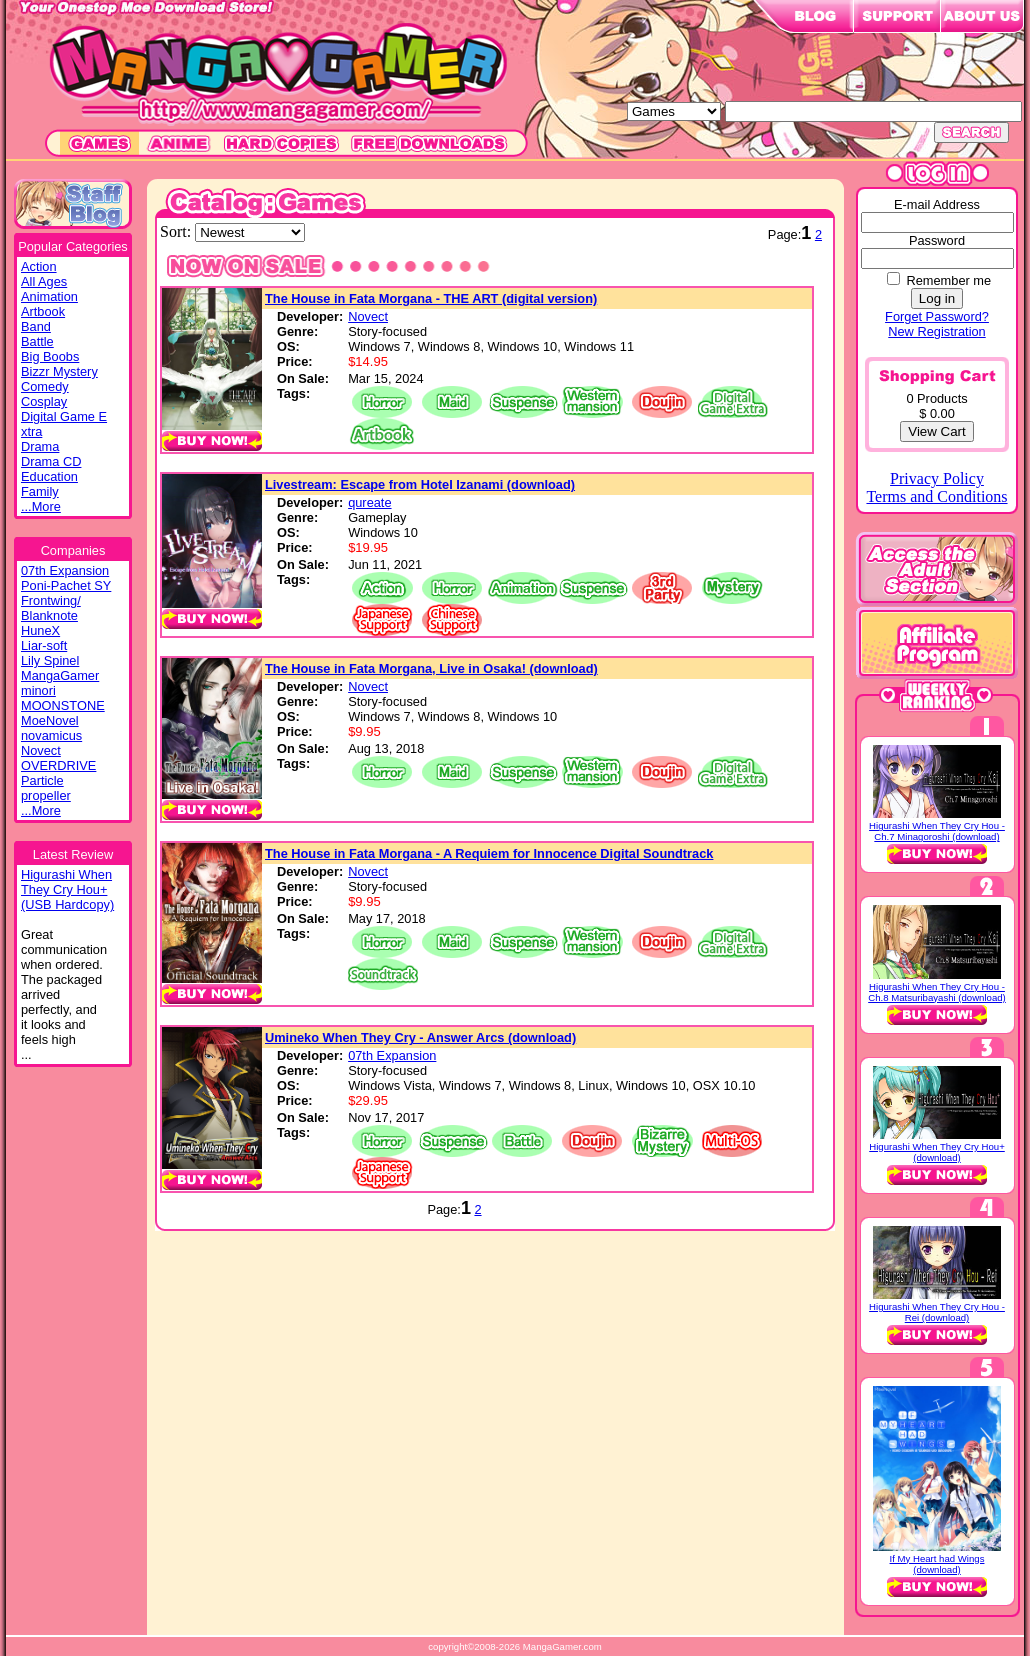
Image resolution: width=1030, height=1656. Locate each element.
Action (39, 266)
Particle (42, 780)
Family (40, 491)
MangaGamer (60, 675)
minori (38, 690)
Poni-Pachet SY (66, 585)
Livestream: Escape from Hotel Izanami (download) (420, 484)
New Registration (936, 331)
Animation (49, 296)
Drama (40, 446)
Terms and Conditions (936, 496)
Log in (937, 298)
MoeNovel (50, 720)
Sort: (177, 231)
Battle (37, 341)
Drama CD (51, 461)
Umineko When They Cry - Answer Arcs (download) (420, 1037)
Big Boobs (50, 356)
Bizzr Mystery (59, 371)
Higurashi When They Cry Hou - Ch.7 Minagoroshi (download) (937, 831)
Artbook (43, 311)
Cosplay (44, 401)
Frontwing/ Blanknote (51, 608)
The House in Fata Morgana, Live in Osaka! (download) (431, 668)
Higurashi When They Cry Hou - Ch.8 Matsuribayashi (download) (937, 992)
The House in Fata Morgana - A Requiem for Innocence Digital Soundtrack (489, 853)
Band (36, 326)
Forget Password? (937, 316)
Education (49, 476)
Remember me (948, 280)
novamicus (51, 735)
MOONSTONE (63, 705)
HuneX (40, 630)
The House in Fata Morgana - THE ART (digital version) (431, 298)
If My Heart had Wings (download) (937, 1564)
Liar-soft (44, 645)
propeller (46, 795)
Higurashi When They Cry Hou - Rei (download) (937, 1312)
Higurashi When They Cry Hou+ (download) (937, 1152)
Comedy (45, 386)
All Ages (44, 281)
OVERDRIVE (58, 765)
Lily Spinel (50, 660)
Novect (41, 750)
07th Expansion (65, 570)
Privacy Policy (937, 478)
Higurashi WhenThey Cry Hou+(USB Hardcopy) (67, 889)
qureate (369, 502)
